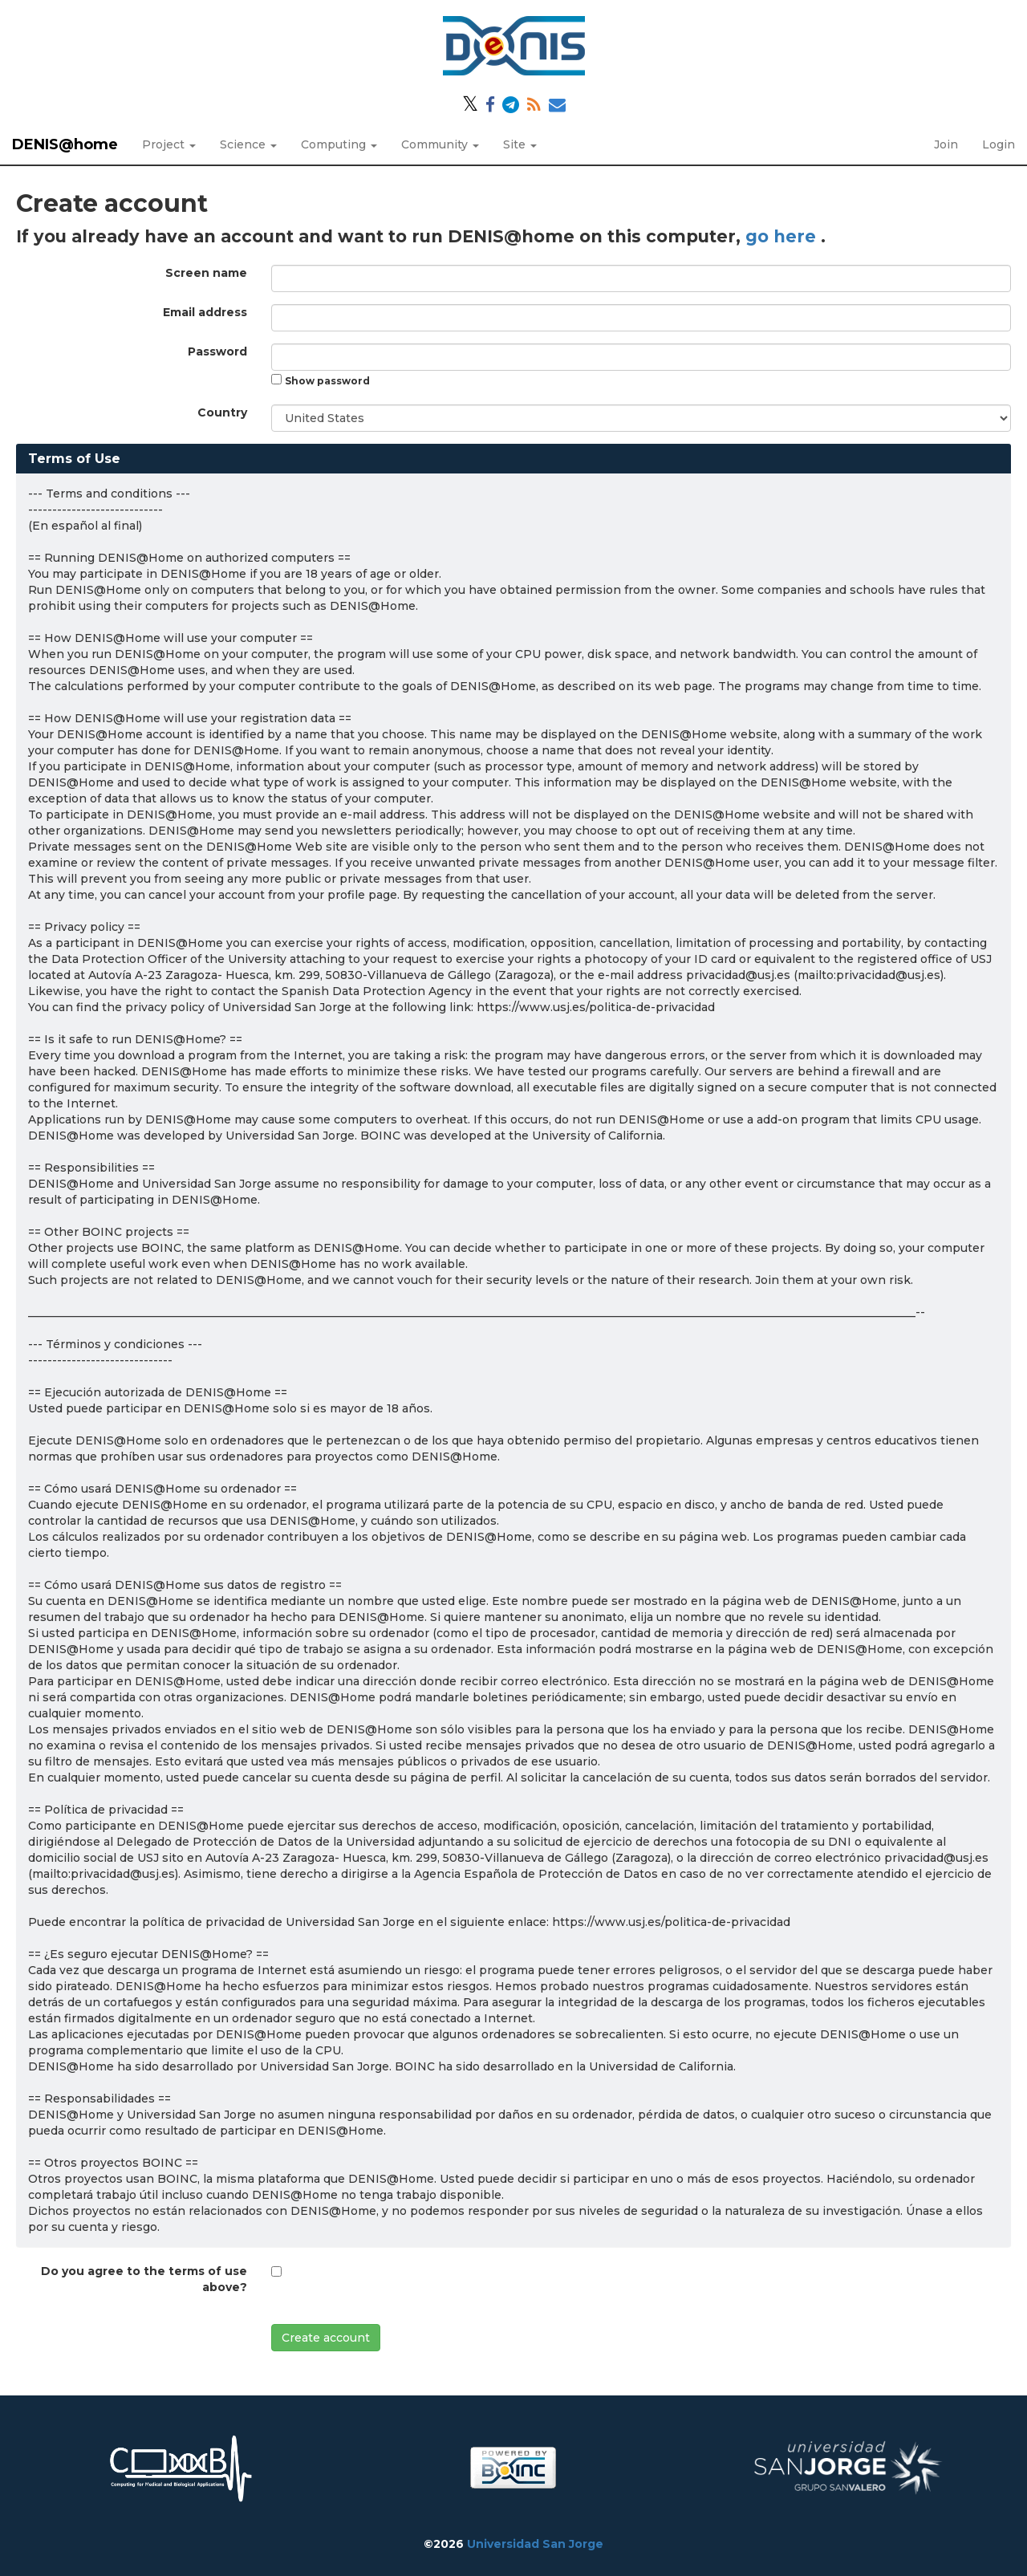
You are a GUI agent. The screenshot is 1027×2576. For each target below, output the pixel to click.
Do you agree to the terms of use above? (144, 2279)
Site (520, 144)
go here (783, 236)
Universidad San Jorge (535, 2544)
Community (440, 144)
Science (248, 144)
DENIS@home (65, 144)
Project (169, 144)
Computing (339, 144)
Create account (326, 2337)
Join (946, 144)
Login (998, 144)
